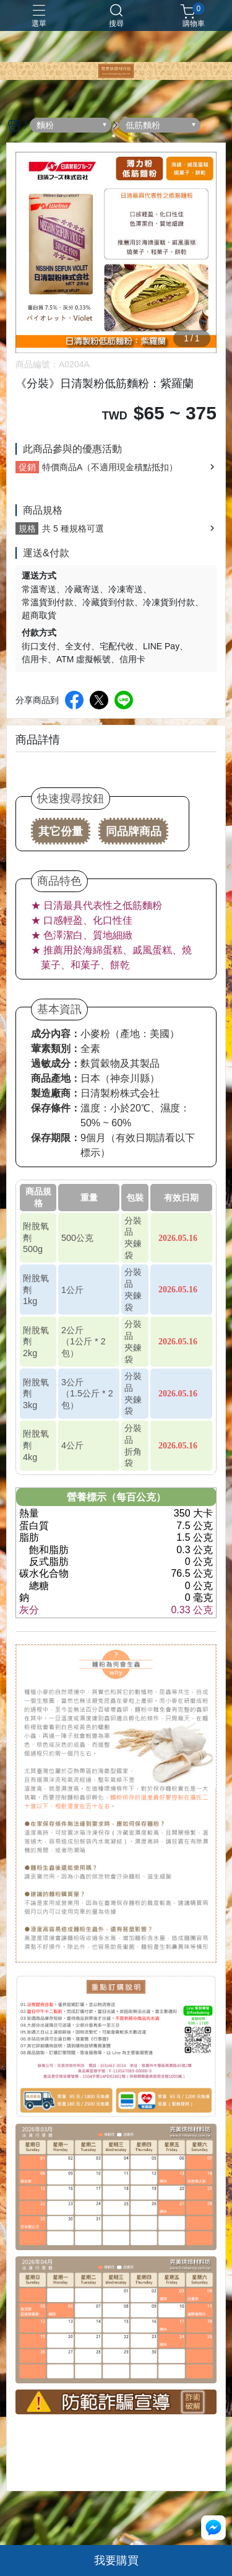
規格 (27, 528)
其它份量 (60, 831)
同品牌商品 (133, 831)
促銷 (27, 467)
